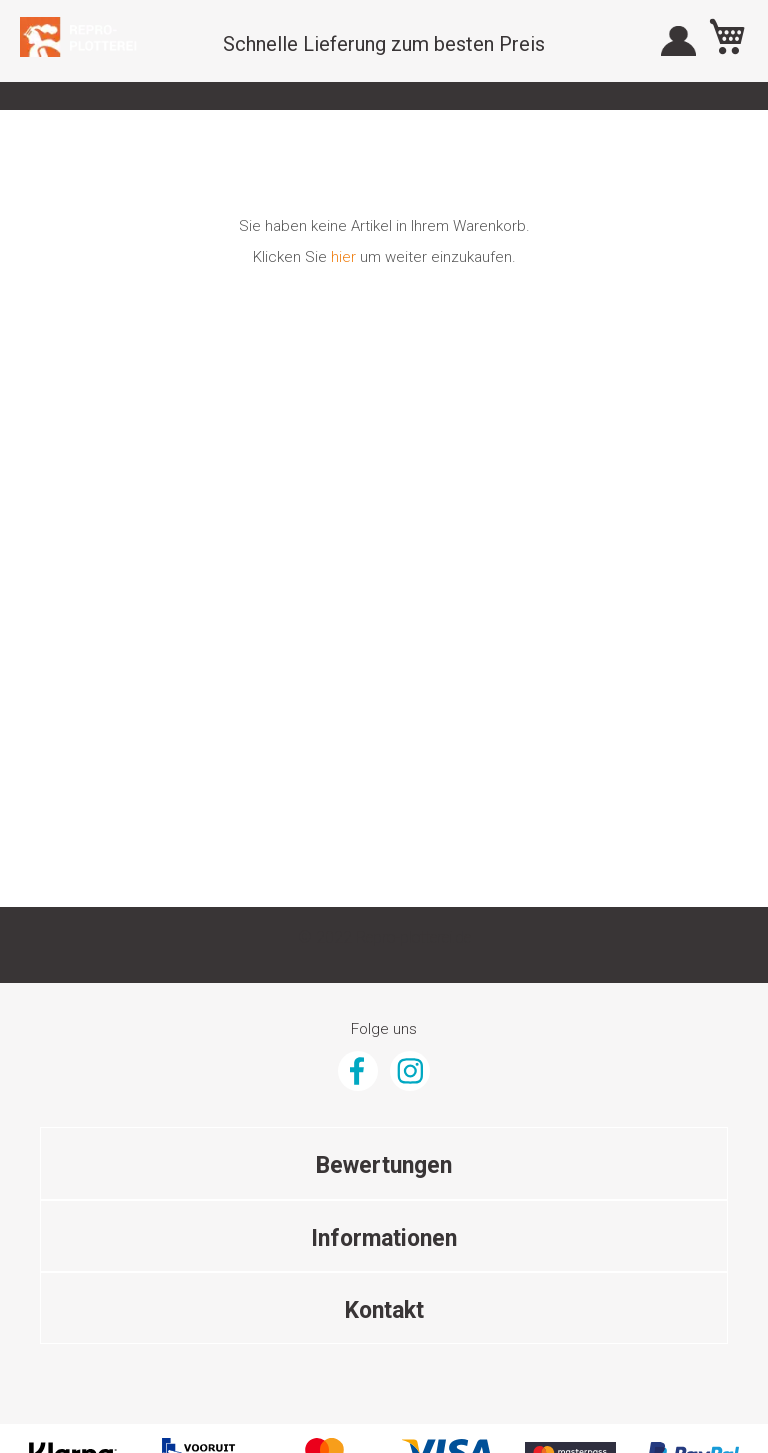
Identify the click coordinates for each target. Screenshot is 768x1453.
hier (343, 257)
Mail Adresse (384, 1236)
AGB (384, 1019)
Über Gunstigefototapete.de (384, 1054)
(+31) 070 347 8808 (384, 1201)
